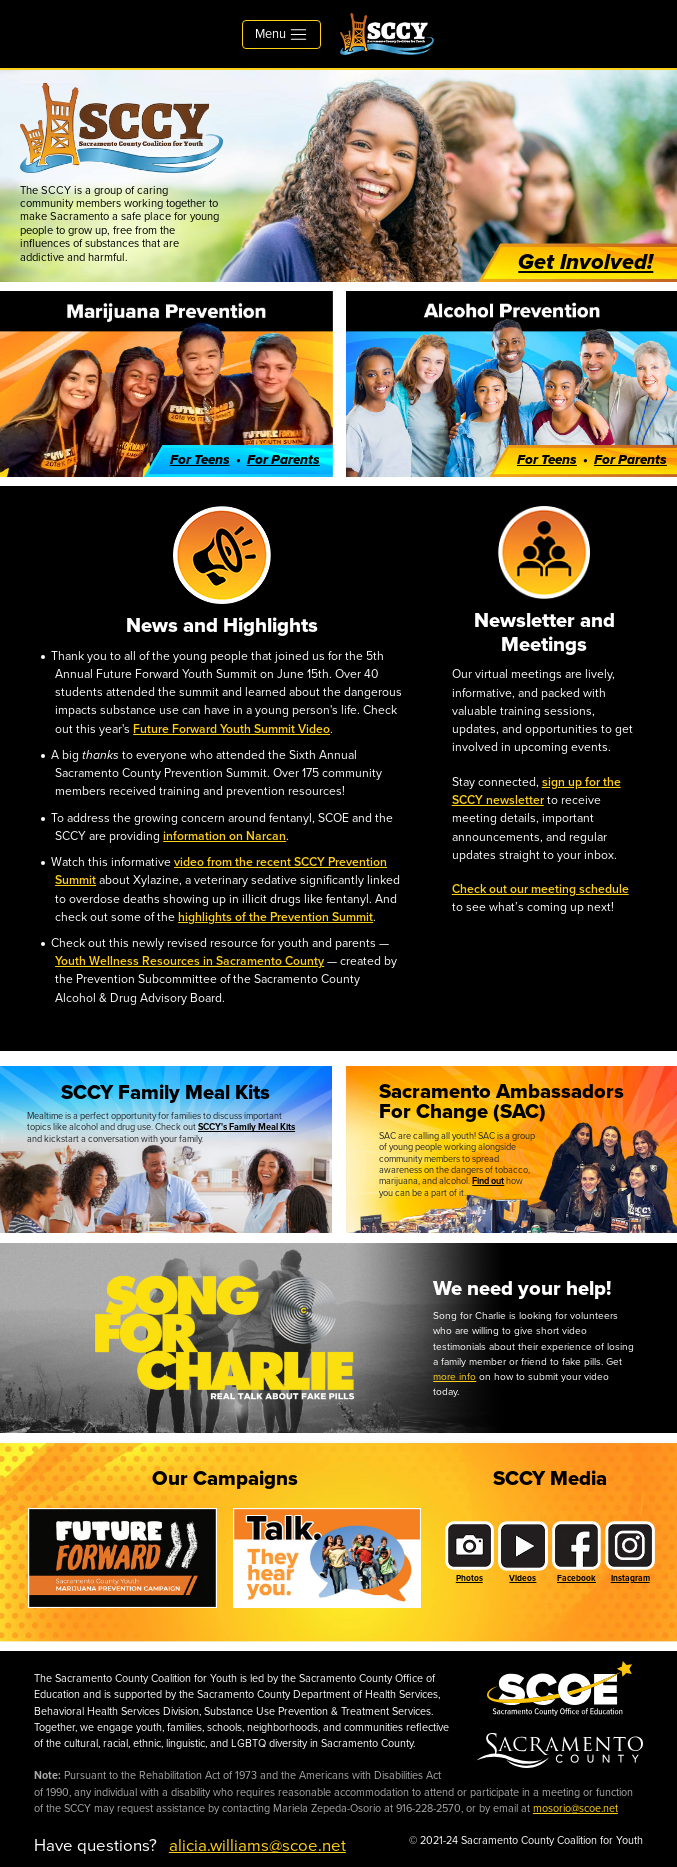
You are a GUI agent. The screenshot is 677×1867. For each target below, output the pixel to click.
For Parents (283, 460)
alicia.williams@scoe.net (257, 1845)
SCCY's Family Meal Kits (246, 1127)
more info (454, 1377)
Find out (488, 1181)
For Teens (200, 460)
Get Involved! (585, 262)
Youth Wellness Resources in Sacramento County (189, 961)
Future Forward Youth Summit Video (231, 729)
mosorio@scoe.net (575, 1808)
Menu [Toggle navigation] (281, 34)
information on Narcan (224, 836)
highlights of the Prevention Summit (275, 917)
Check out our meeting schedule (540, 889)
